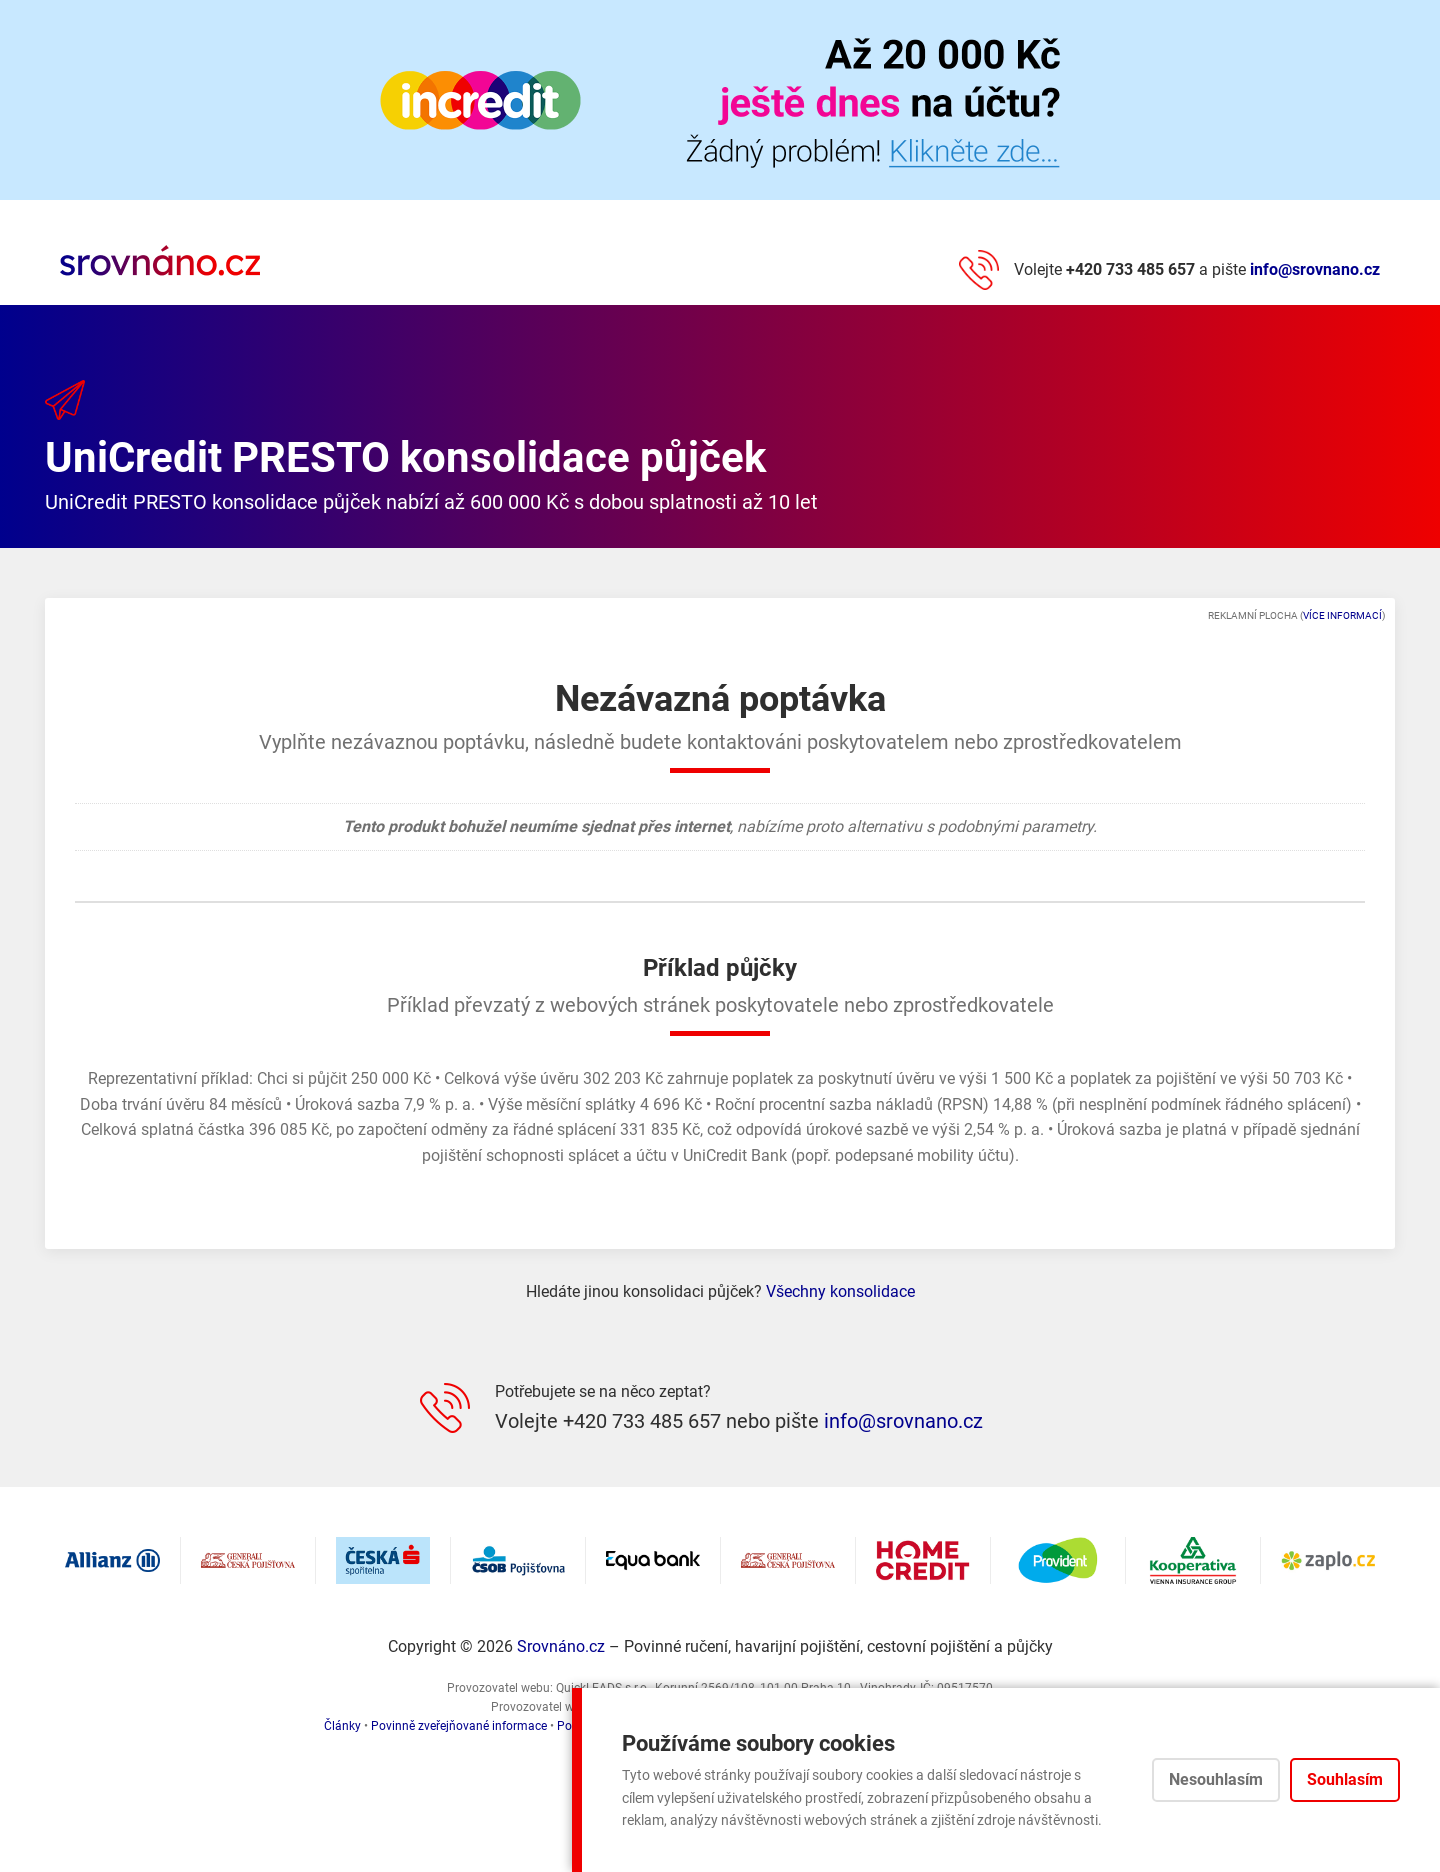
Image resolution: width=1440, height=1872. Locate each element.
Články (342, 1726)
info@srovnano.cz (1315, 269)
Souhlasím (1345, 1779)
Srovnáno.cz (561, 1646)
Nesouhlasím (1216, 1779)
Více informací (1342, 615)
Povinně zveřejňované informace (459, 1726)
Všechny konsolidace (840, 1291)
